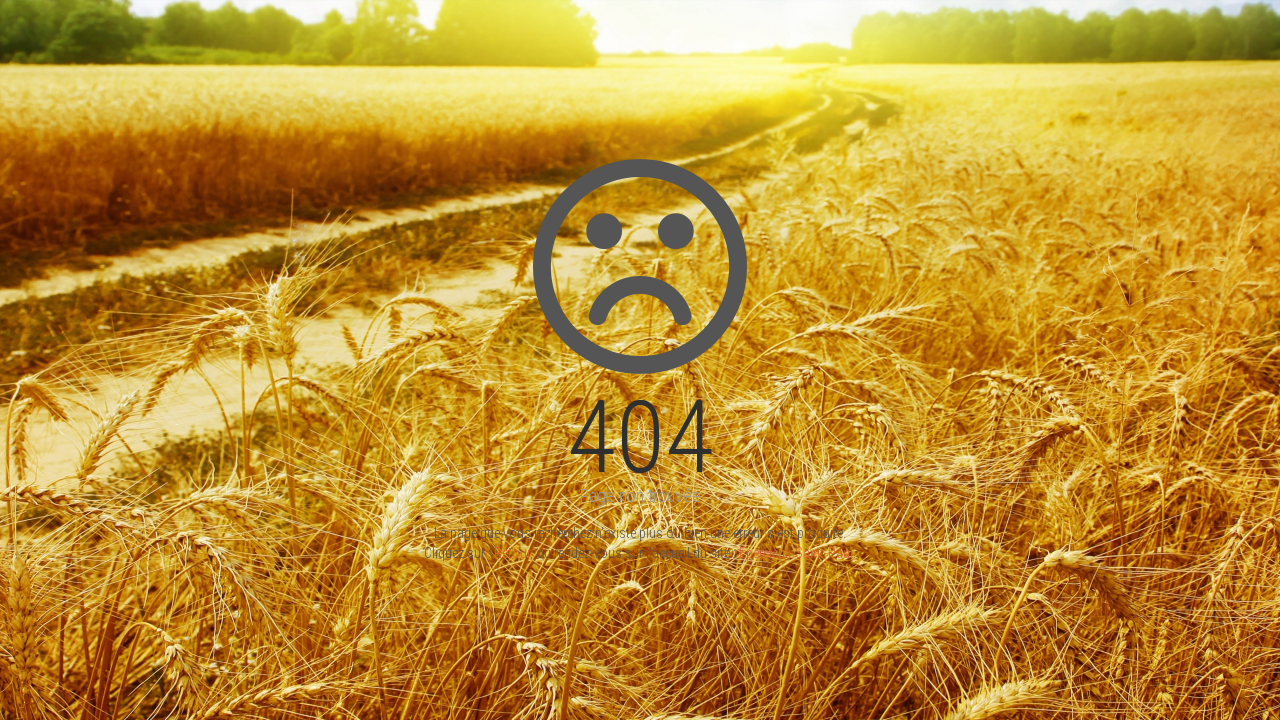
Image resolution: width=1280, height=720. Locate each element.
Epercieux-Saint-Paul (796, 553)
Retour (512, 553)
